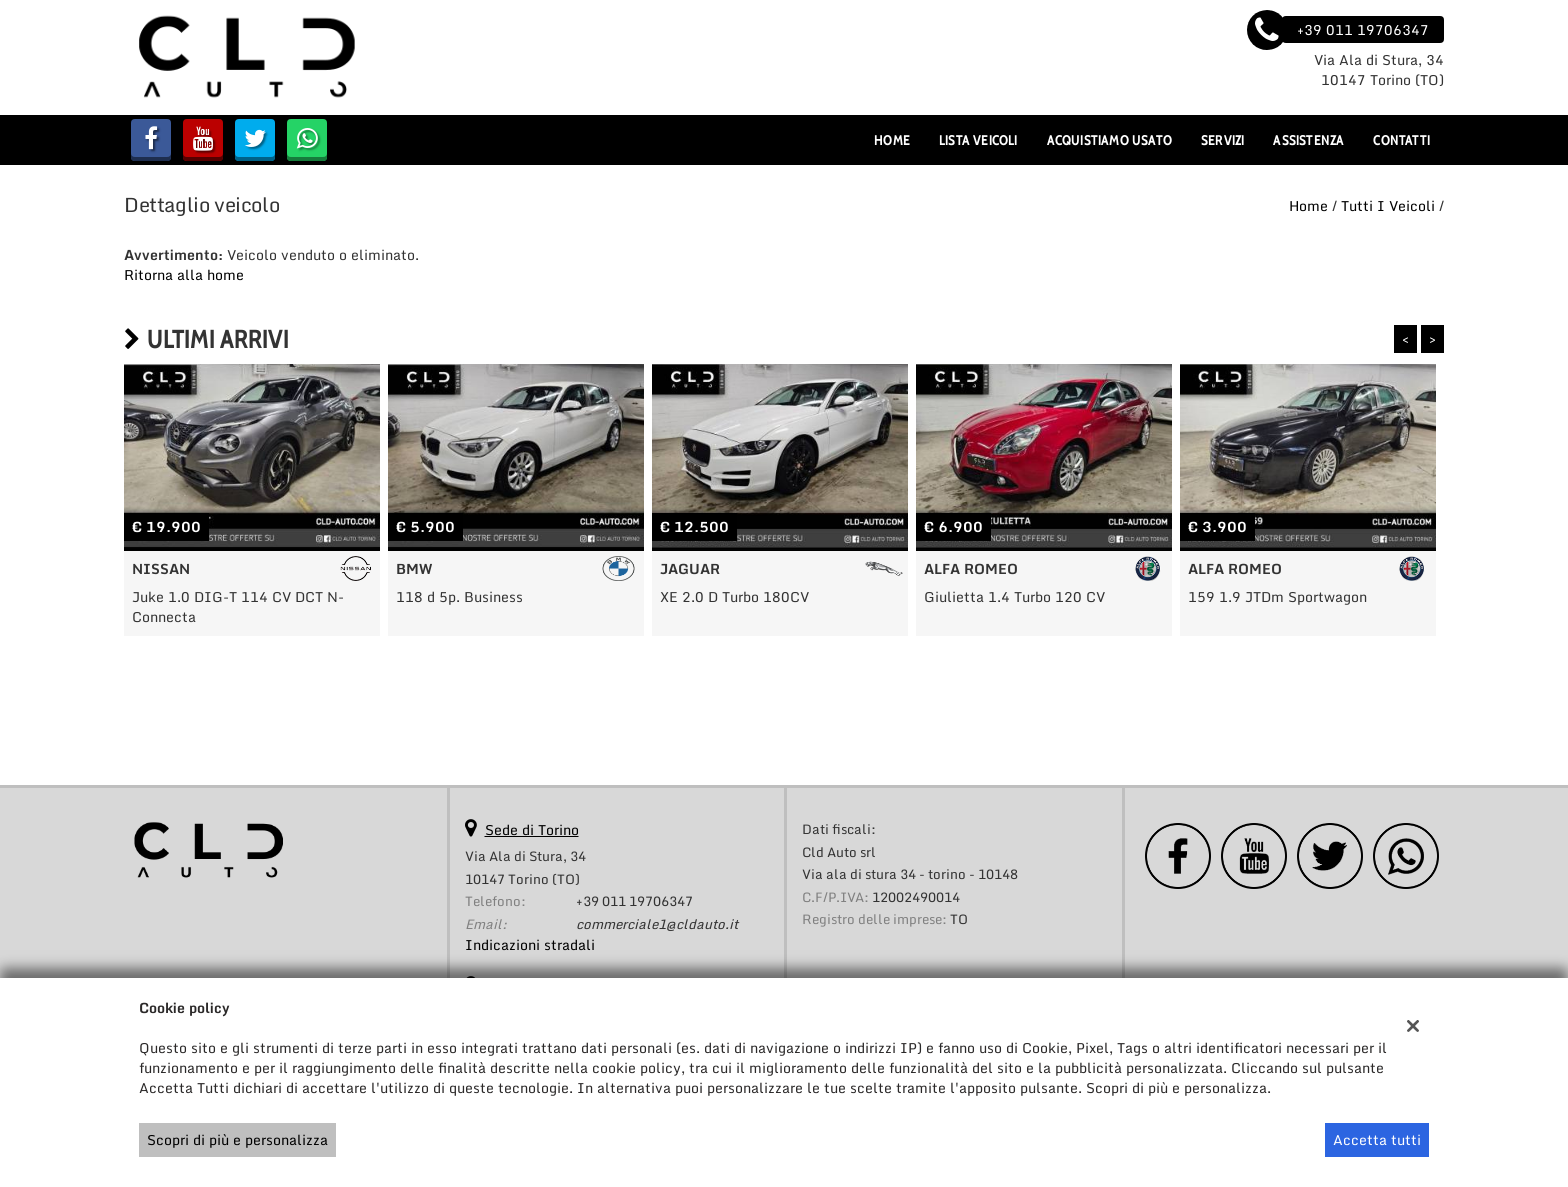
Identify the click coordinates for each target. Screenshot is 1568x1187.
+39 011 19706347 (634, 901)
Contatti (1401, 140)
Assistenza (1308, 140)
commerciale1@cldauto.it (657, 924)
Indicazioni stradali (530, 944)
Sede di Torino (532, 829)
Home (892, 140)
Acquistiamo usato (1109, 140)
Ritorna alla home (184, 274)
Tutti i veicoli (1388, 205)
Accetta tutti (1377, 1139)
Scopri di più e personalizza (237, 1139)
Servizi (1222, 140)
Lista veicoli (978, 140)
